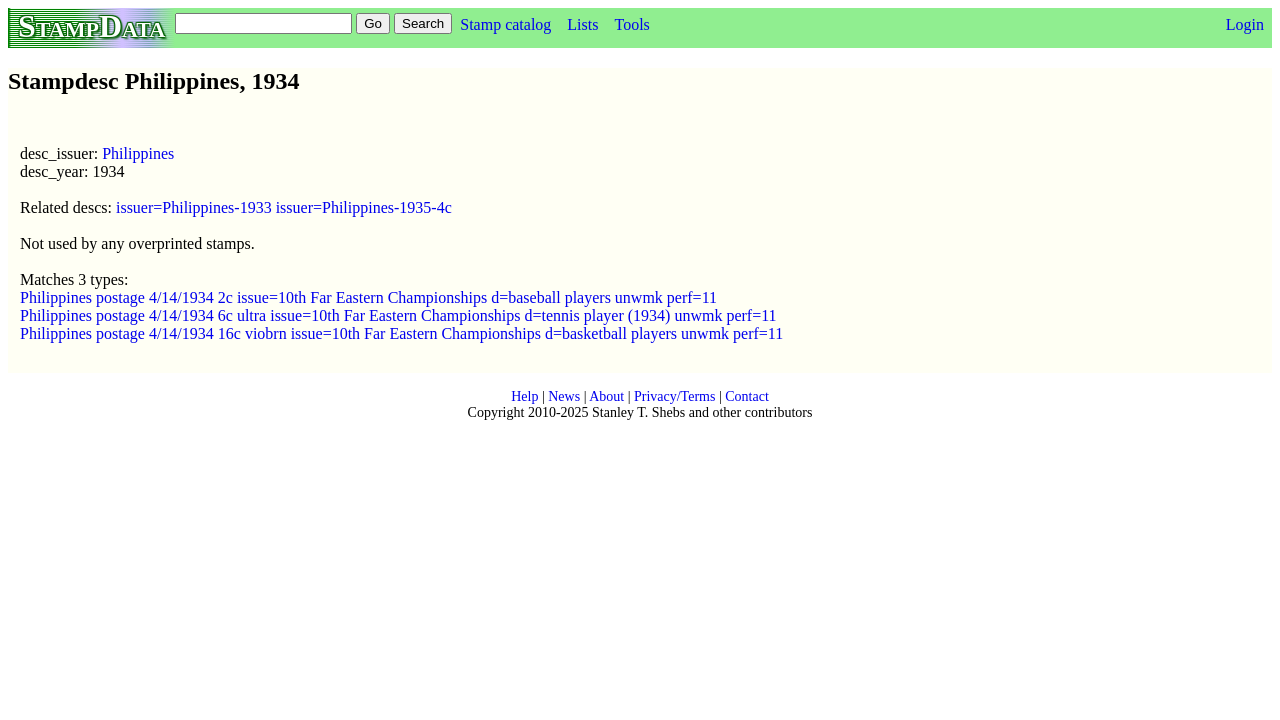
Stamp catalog (505, 24)
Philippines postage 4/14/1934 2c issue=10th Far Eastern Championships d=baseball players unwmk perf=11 (368, 297)
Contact (747, 396)
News (564, 396)
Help (524, 396)
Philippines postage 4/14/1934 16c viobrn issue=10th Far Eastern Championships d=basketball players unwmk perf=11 (401, 333)
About (606, 396)
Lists (582, 24)
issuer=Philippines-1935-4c (364, 207)
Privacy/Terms (674, 396)
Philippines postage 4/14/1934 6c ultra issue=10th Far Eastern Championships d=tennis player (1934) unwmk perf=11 (398, 315)
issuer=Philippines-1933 (194, 207)
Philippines (138, 153)
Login (1245, 24)
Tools (631, 24)
